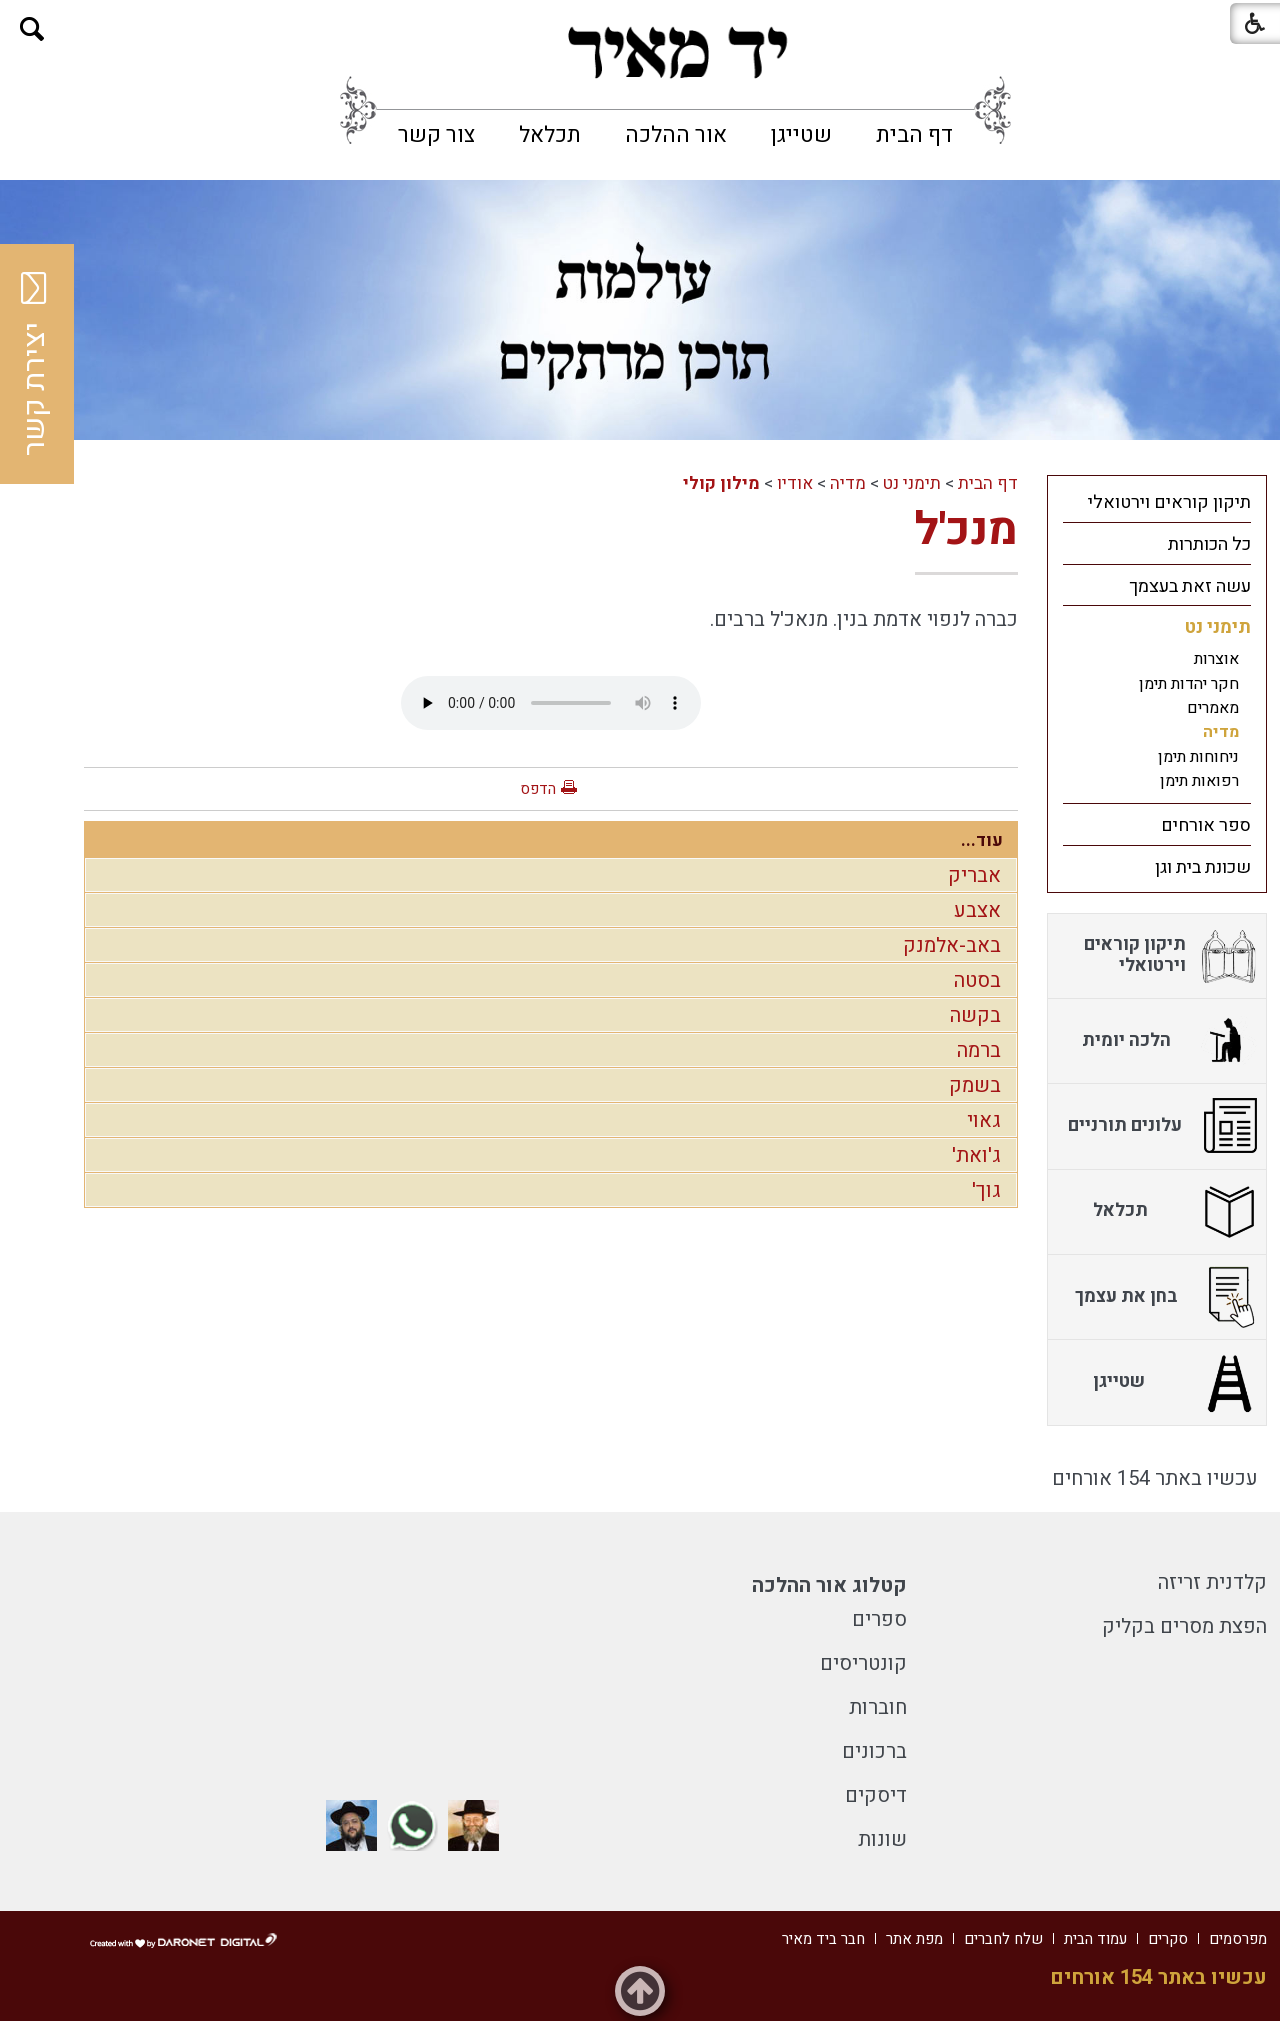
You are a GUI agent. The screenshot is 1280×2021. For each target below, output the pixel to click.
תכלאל (550, 135)
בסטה (977, 980)
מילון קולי (721, 483)
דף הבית (914, 135)
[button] (32, 29)
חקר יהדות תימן (1189, 684)
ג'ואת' (976, 1155)
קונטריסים (863, 1663)
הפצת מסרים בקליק (1184, 1626)
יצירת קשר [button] (35, 364)
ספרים (879, 1619)
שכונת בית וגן (1203, 867)
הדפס (538, 789)
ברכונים (874, 1751)
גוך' (986, 1190)
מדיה (848, 483)
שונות (882, 1839)
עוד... (982, 840)
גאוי (984, 1120)
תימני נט (912, 483)
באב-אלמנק (952, 945)
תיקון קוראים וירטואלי (1169, 502)
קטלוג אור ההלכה (829, 1585)
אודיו (795, 483)
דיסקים (876, 1795)
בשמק (975, 1085)
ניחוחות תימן (1198, 757)
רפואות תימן (1199, 781)
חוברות (878, 1707)
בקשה (975, 1015)
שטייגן (801, 135)
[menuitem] (914, 135)
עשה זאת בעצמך (1190, 586)
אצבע (977, 910)
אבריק (974, 875)
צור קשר (436, 135)
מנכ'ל (966, 530)
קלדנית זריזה (1212, 1582)
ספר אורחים (1206, 825)
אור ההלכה (676, 135)
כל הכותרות (1209, 544)
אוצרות (1216, 659)
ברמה (979, 1050)
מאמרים (1213, 708)
